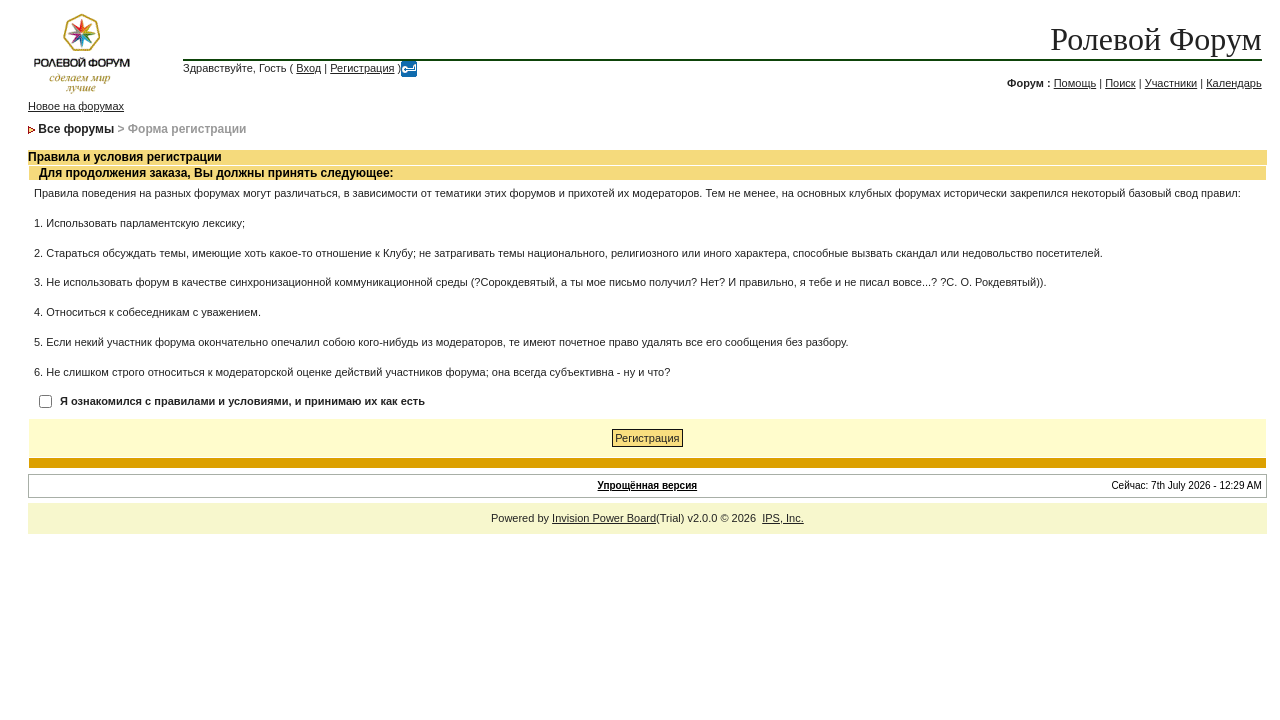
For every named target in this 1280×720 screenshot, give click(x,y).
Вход (308, 68)
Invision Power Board (604, 518)
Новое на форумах (76, 106)
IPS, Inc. (783, 518)
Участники (1171, 83)
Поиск (1120, 83)
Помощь (1075, 83)
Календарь (1234, 83)
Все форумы (76, 129)
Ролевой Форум (1155, 39)
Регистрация (362, 68)
